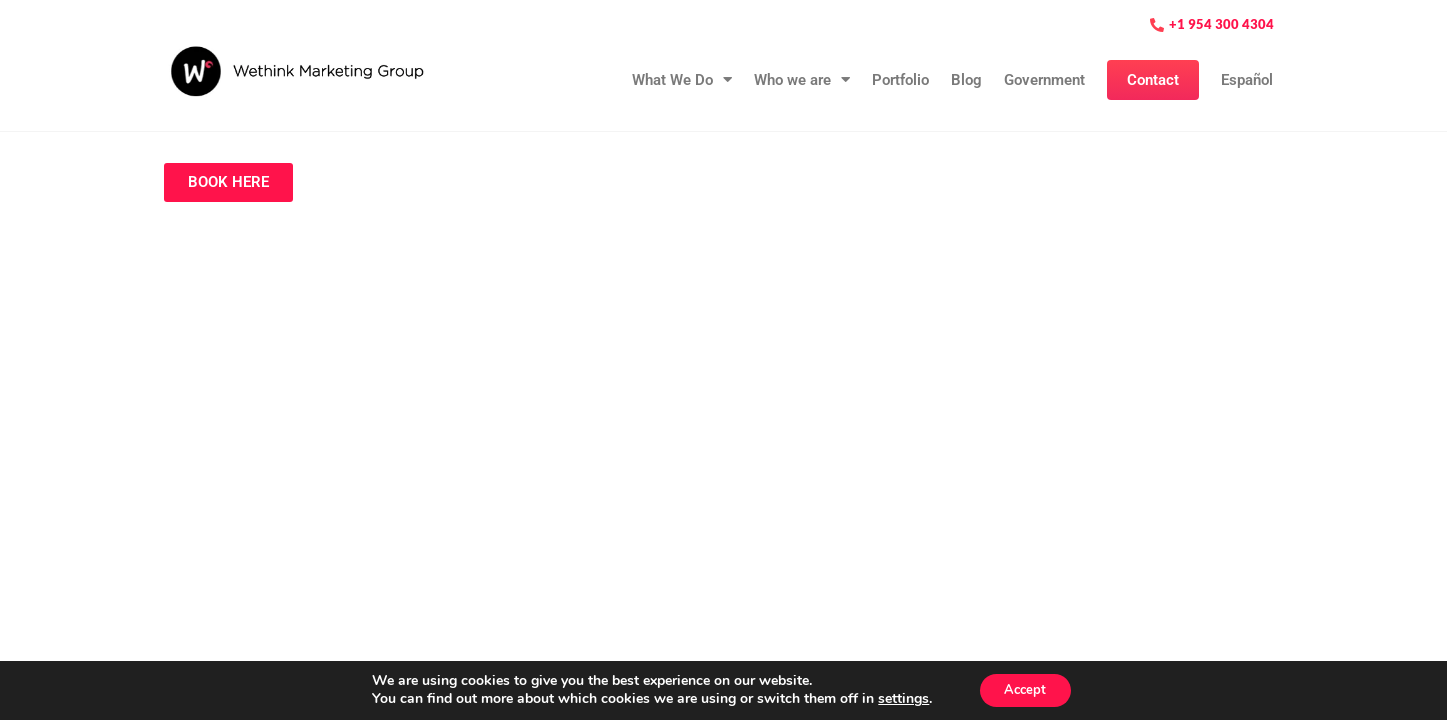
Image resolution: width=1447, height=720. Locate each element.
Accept (1025, 688)
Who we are (802, 80)
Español (1247, 81)
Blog (966, 81)
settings (897, 698)
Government (1044, 81)
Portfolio (900, 81)
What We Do (682, 80)
